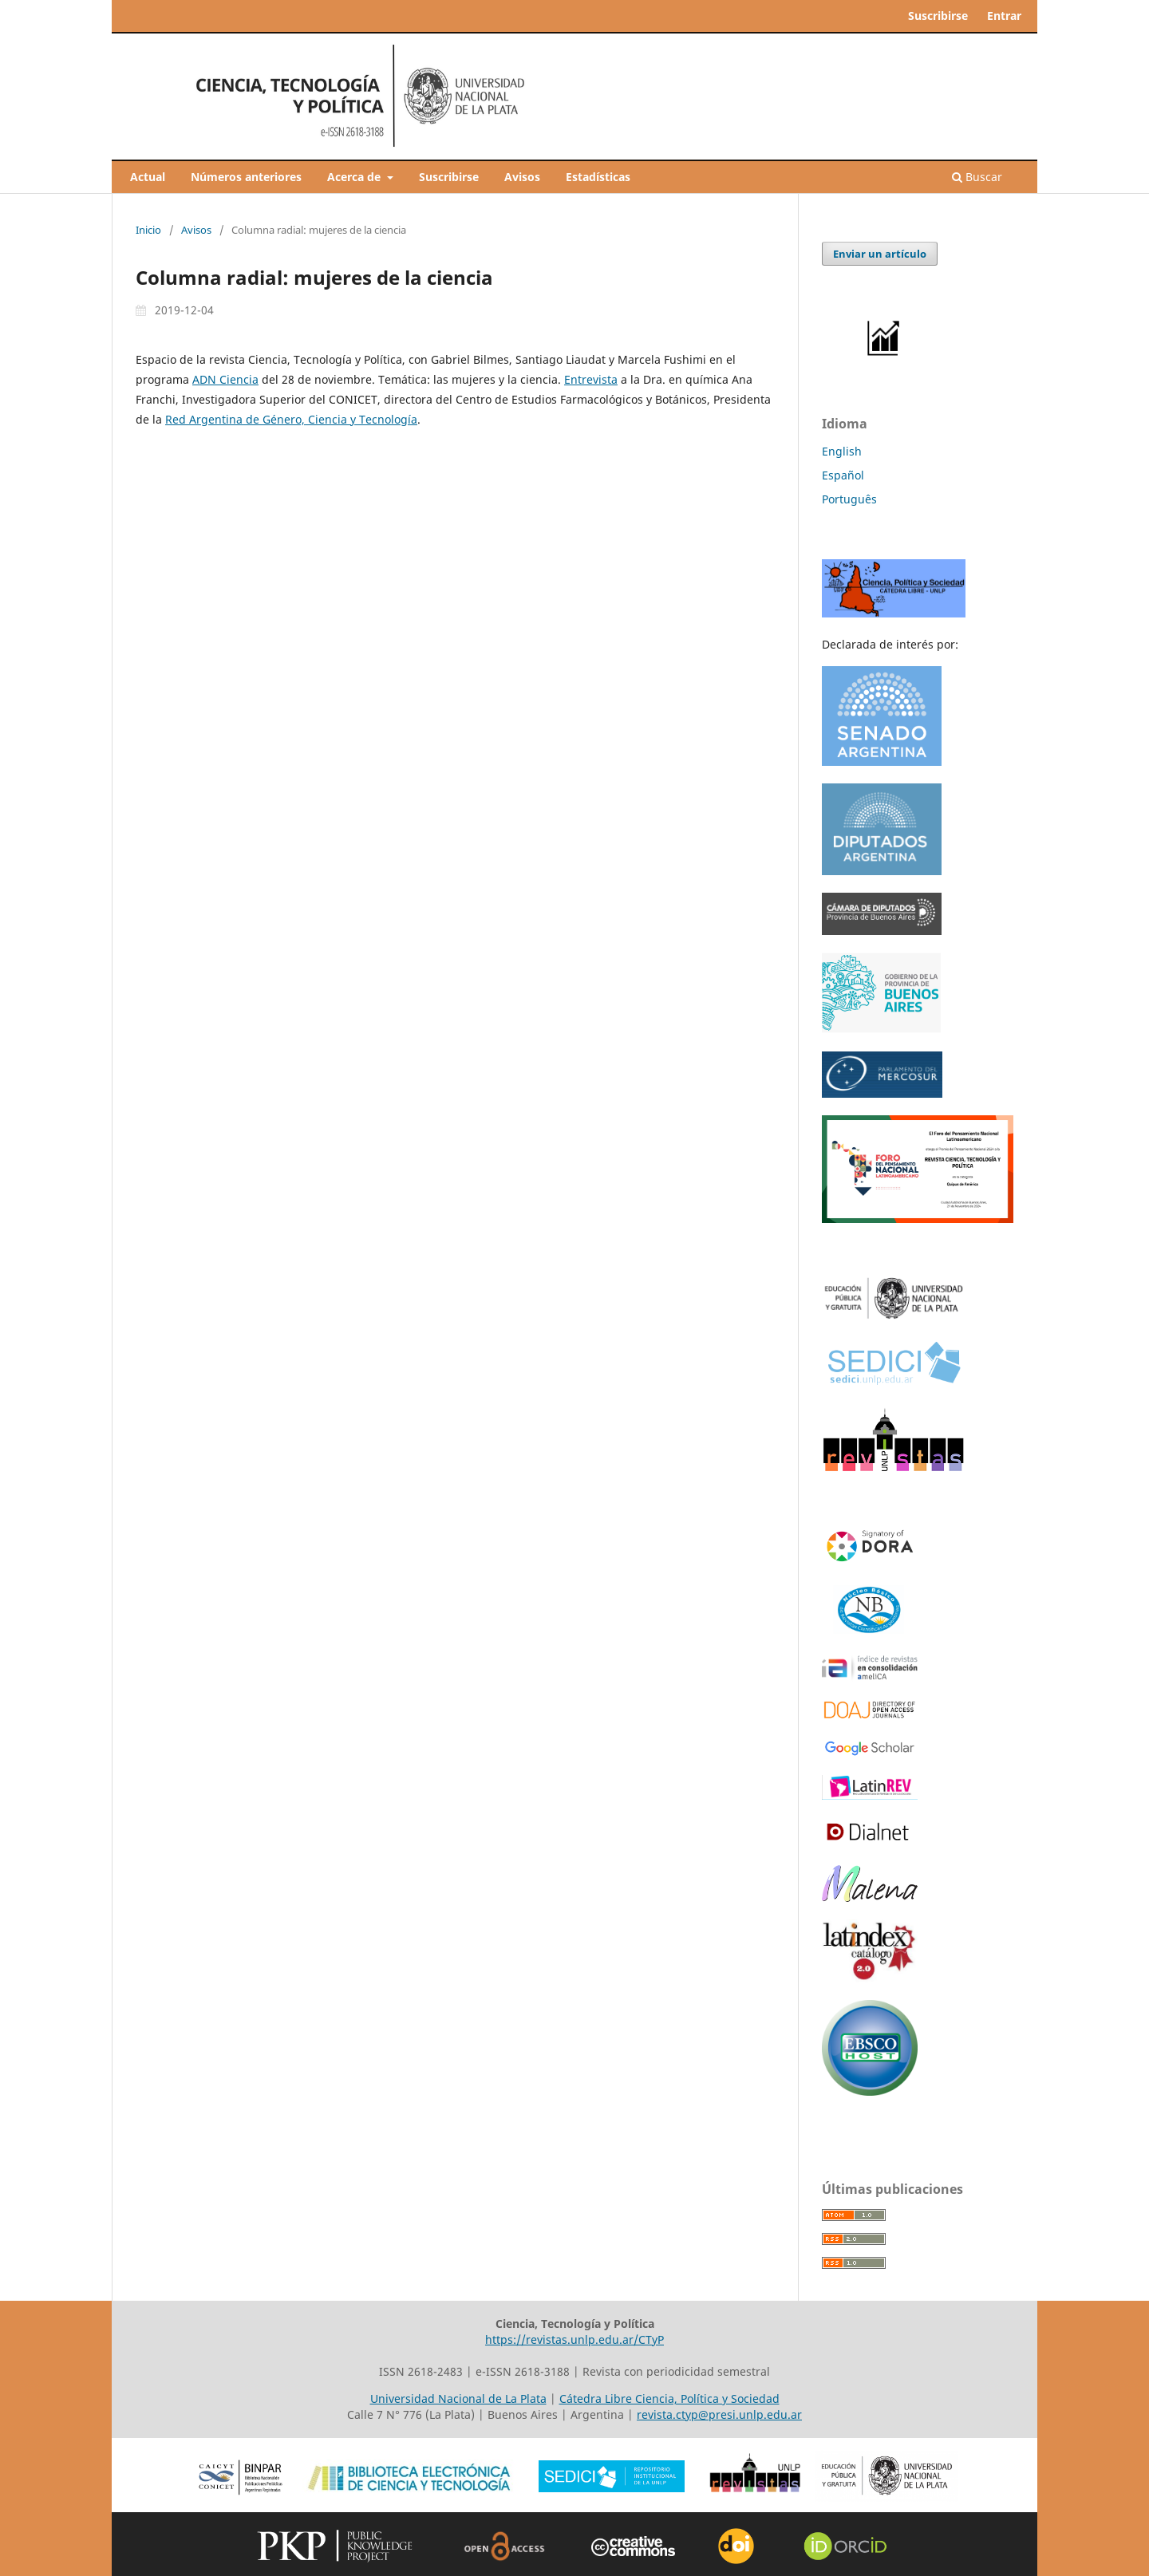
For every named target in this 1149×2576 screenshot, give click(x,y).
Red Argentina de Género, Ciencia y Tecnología (291, 419)
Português (849, 499)
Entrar (1004, 15)
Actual (147, 176)
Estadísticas (598, 176)
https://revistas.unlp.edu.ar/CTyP (574, 2339)
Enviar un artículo (879, 254)
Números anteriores (246, 176)
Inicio (148, 230)
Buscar (977, 176)
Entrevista (591, 379)
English (842, 451)
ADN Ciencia (225, 379)
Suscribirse (449, 176)
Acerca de (355, 176)
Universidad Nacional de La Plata (458, 2398)
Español (843, 475)
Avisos (522, 176)
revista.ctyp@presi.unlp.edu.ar (719, 2414)
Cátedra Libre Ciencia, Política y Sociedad (669, 2398)
